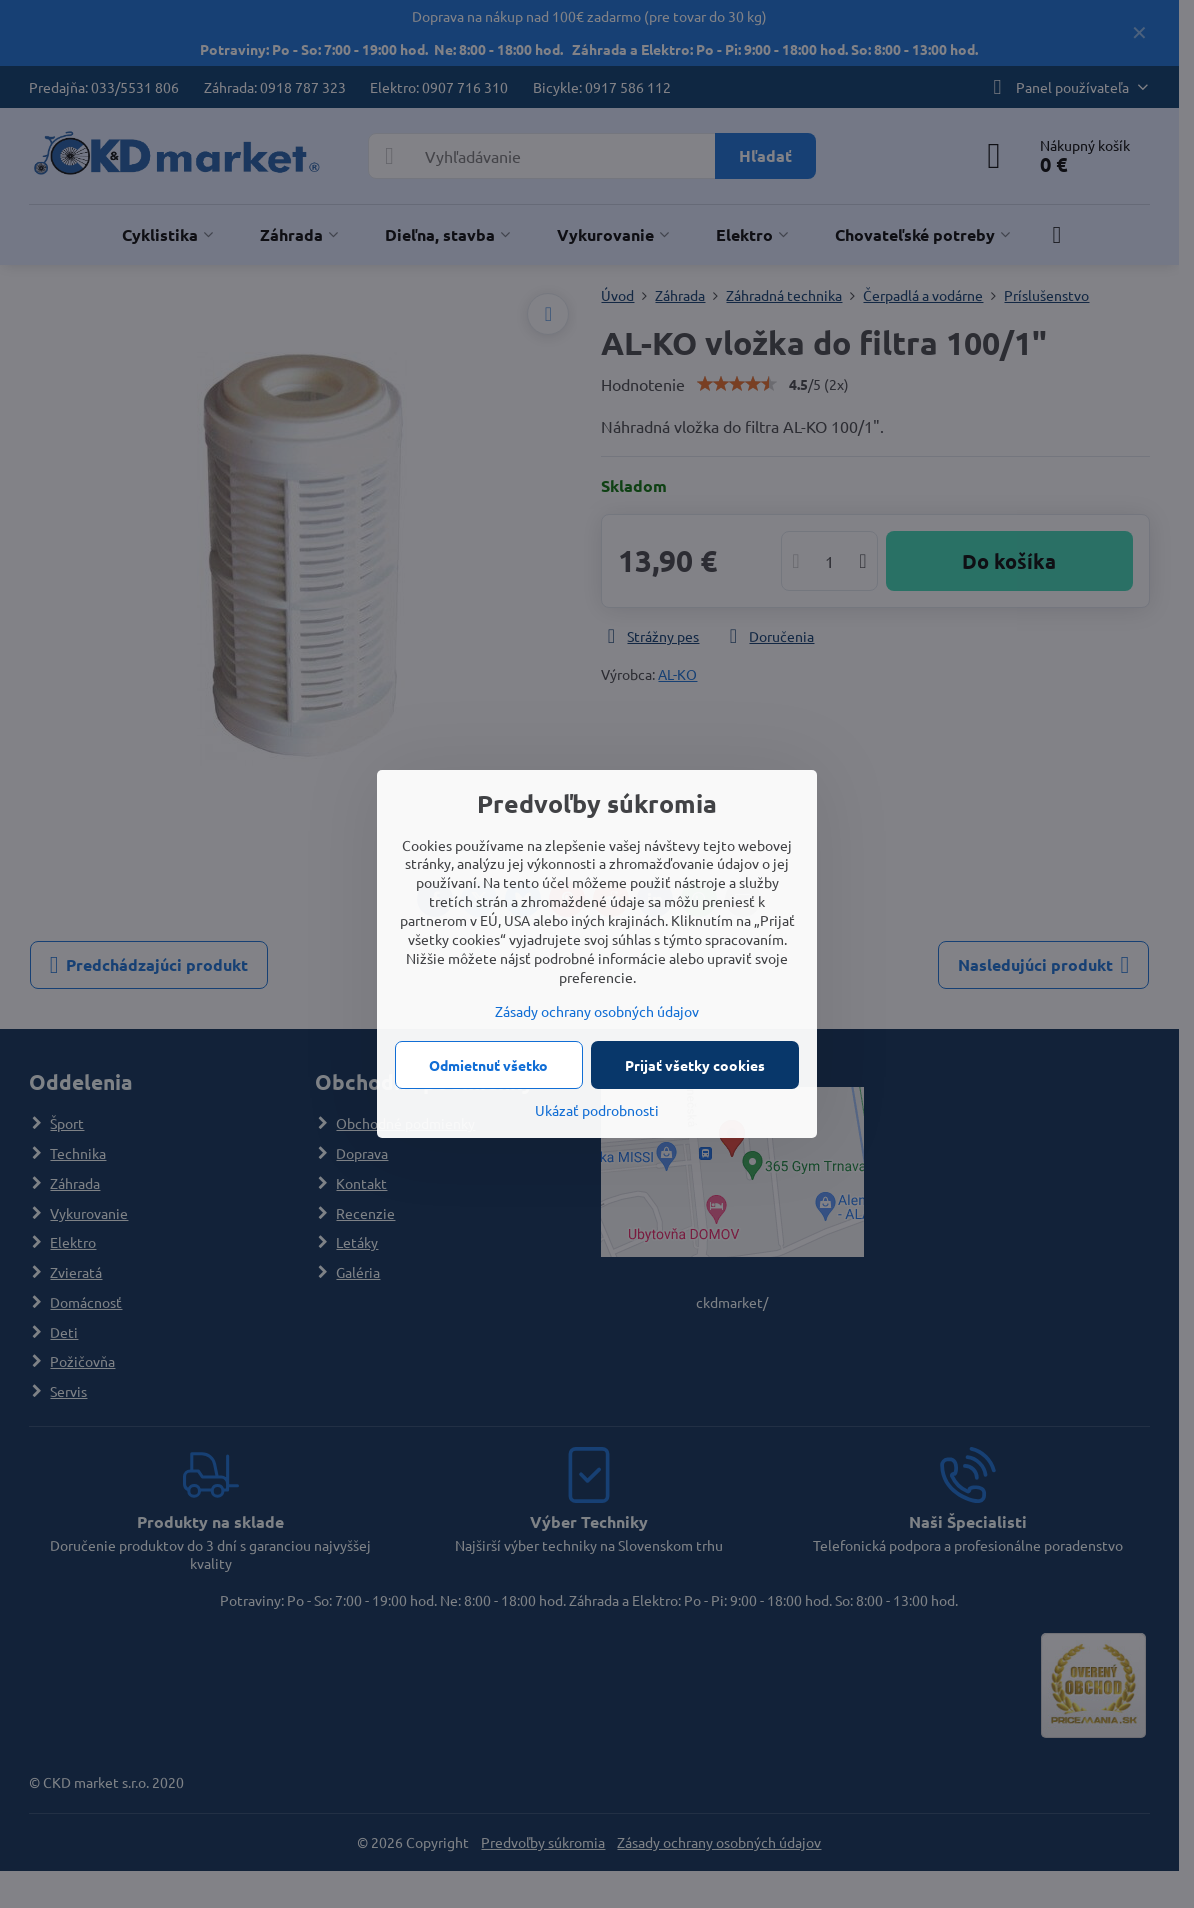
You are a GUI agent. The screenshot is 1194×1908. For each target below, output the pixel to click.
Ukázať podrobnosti (597, 1110)
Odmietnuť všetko (488, 1065)
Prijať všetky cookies (695, 1065)
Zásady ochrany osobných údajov (597, 1011)
